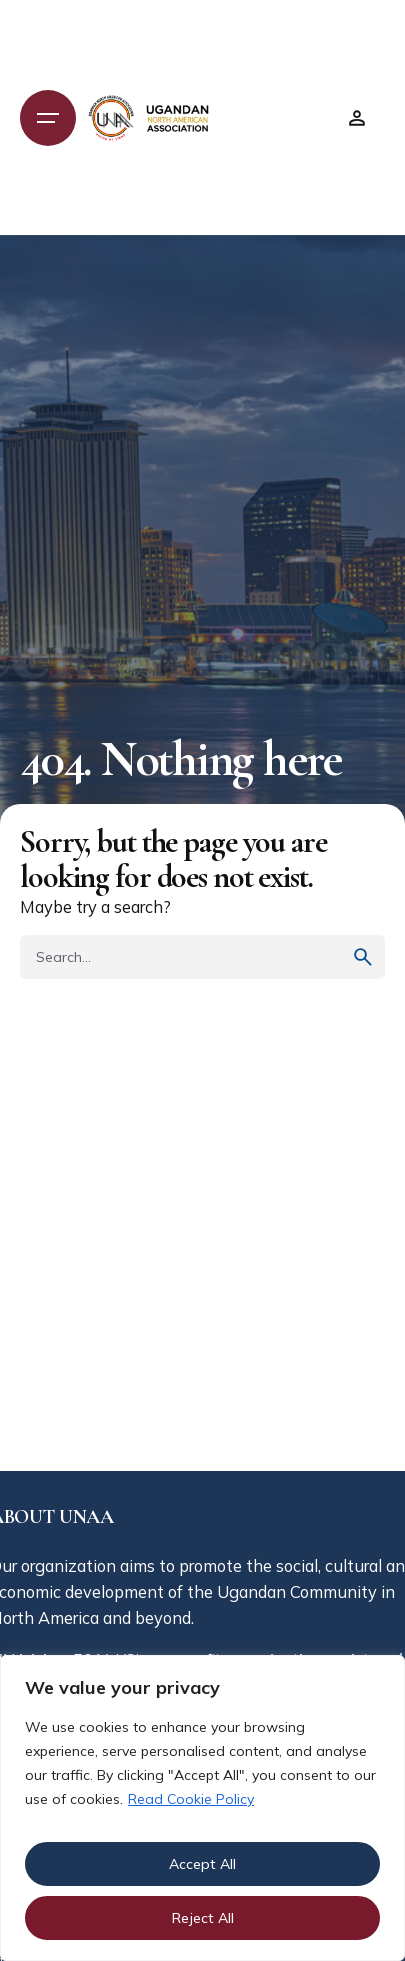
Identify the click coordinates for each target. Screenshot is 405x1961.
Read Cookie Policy (191, 1799)
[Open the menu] (48, 118)
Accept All (202, 1864)
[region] (202, 1808)
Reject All (203, 1918)
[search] (363, 957)
